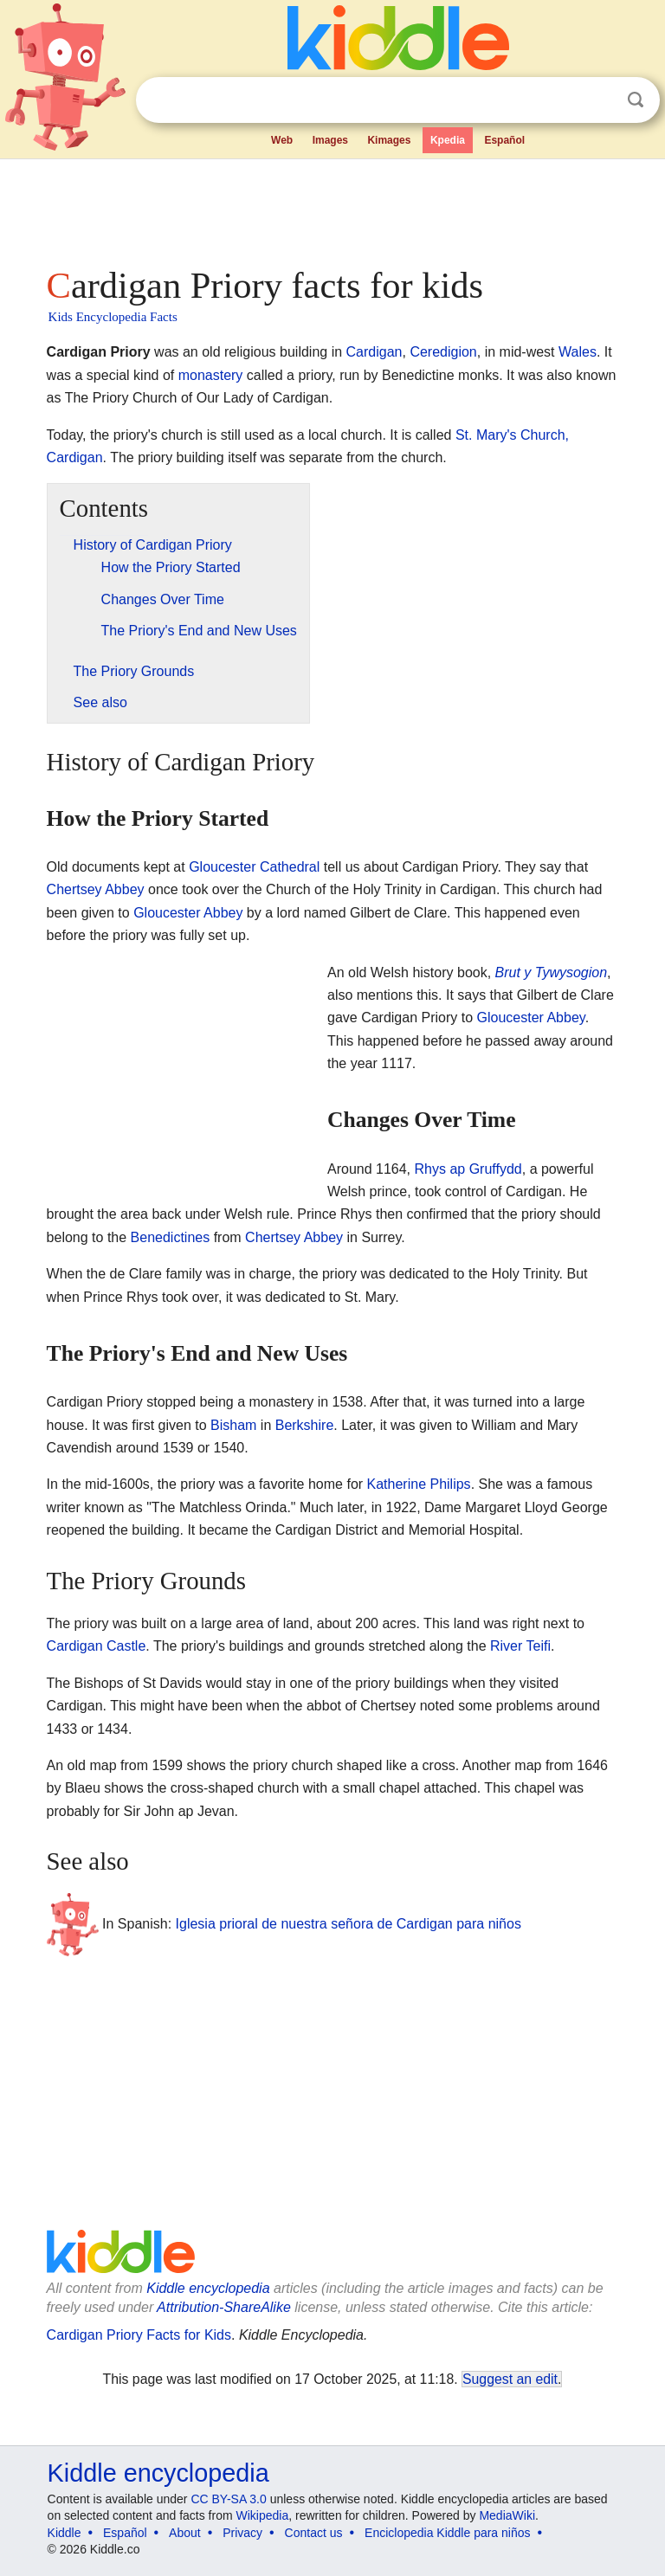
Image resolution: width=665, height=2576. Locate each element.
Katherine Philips (419, 1484)
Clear (600, 100)
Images (330, 140)
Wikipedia (262, 2515)
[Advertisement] (333, 207)
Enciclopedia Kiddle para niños (447, 2533)
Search (635, 99)
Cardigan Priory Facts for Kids (139, 2335)
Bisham (233, 1425)
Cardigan (374, 352)
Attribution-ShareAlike (224, 2307)
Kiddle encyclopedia (207, 2288)
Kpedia (447, 140)
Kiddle (64, 2533)
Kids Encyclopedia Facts (113, 317)
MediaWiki (507, 2515)
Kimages (388, 140)
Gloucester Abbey (187, 912)
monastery (210, 375)
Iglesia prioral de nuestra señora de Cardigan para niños (348, 1923)
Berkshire (304, 1425)
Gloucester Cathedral (254, 867)
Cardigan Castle (96, 1646)
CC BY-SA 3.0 (228, 2499)
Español (504, 140)
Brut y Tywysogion (551, 972)
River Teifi (520, 1646)
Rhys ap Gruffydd (468, 1169)
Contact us (314, 2533)
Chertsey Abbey (96, 889)
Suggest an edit (510, 2379)
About (185, 2533)
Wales (577, 352)
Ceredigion (443, 352)
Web (282, 140)
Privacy (242, 2533)
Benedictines (170, 1237)
